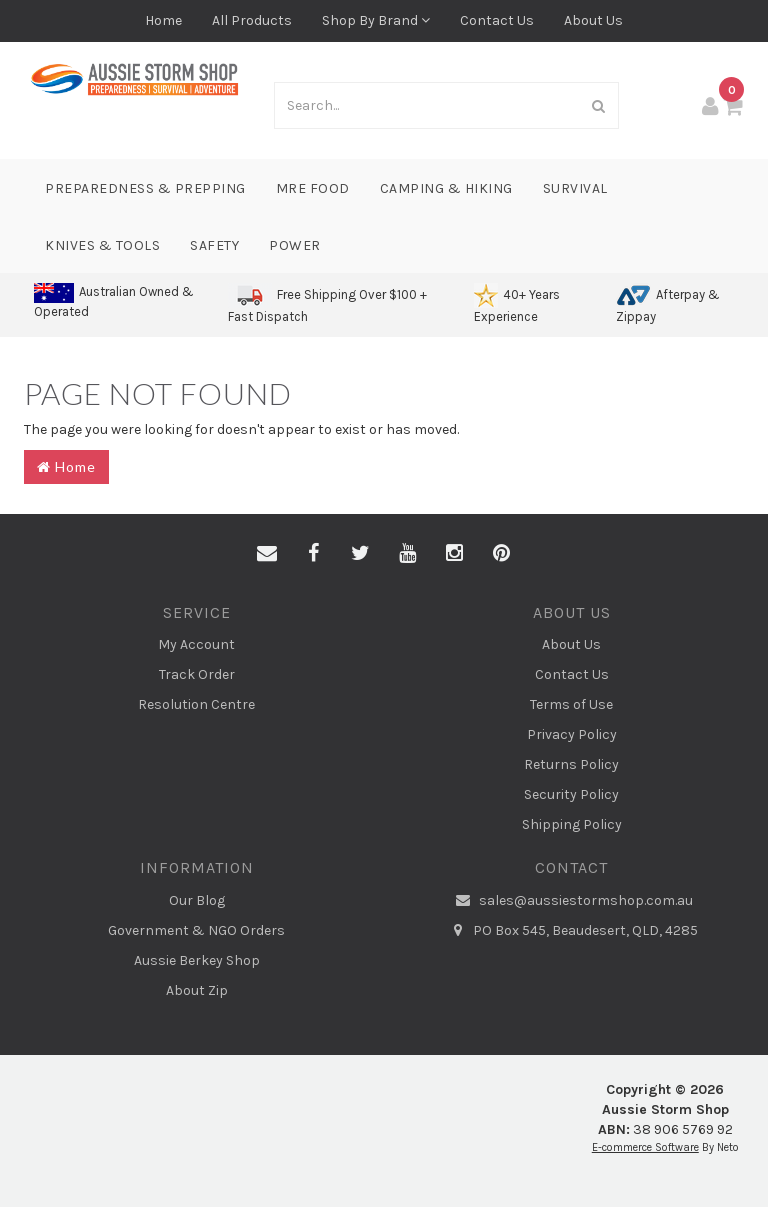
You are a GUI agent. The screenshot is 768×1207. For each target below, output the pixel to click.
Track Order (197, 674)
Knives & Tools (102, 245)
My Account (196, 644)
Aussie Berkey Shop (197, 960)
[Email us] (267, 554)
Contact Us (497, 20)
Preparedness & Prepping (145, 188)
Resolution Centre (196, 704)
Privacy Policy (572, 734)
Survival (575, 188)
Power (295, 245)
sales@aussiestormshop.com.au (572, 901)
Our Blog (197, 900)
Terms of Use (571, 704)
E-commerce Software (645, 1147)
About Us (593, 20)
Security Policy (571, 794)
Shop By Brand (376, 20)
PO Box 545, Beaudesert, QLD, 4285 (571, 931)
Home (163, 20)
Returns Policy (571, 764)
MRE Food (313, 188)
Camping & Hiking (446, 188)
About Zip (197, 990)
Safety (214, 245)
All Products (252, 20)
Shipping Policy (572, 824)
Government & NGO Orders (196, 930)
